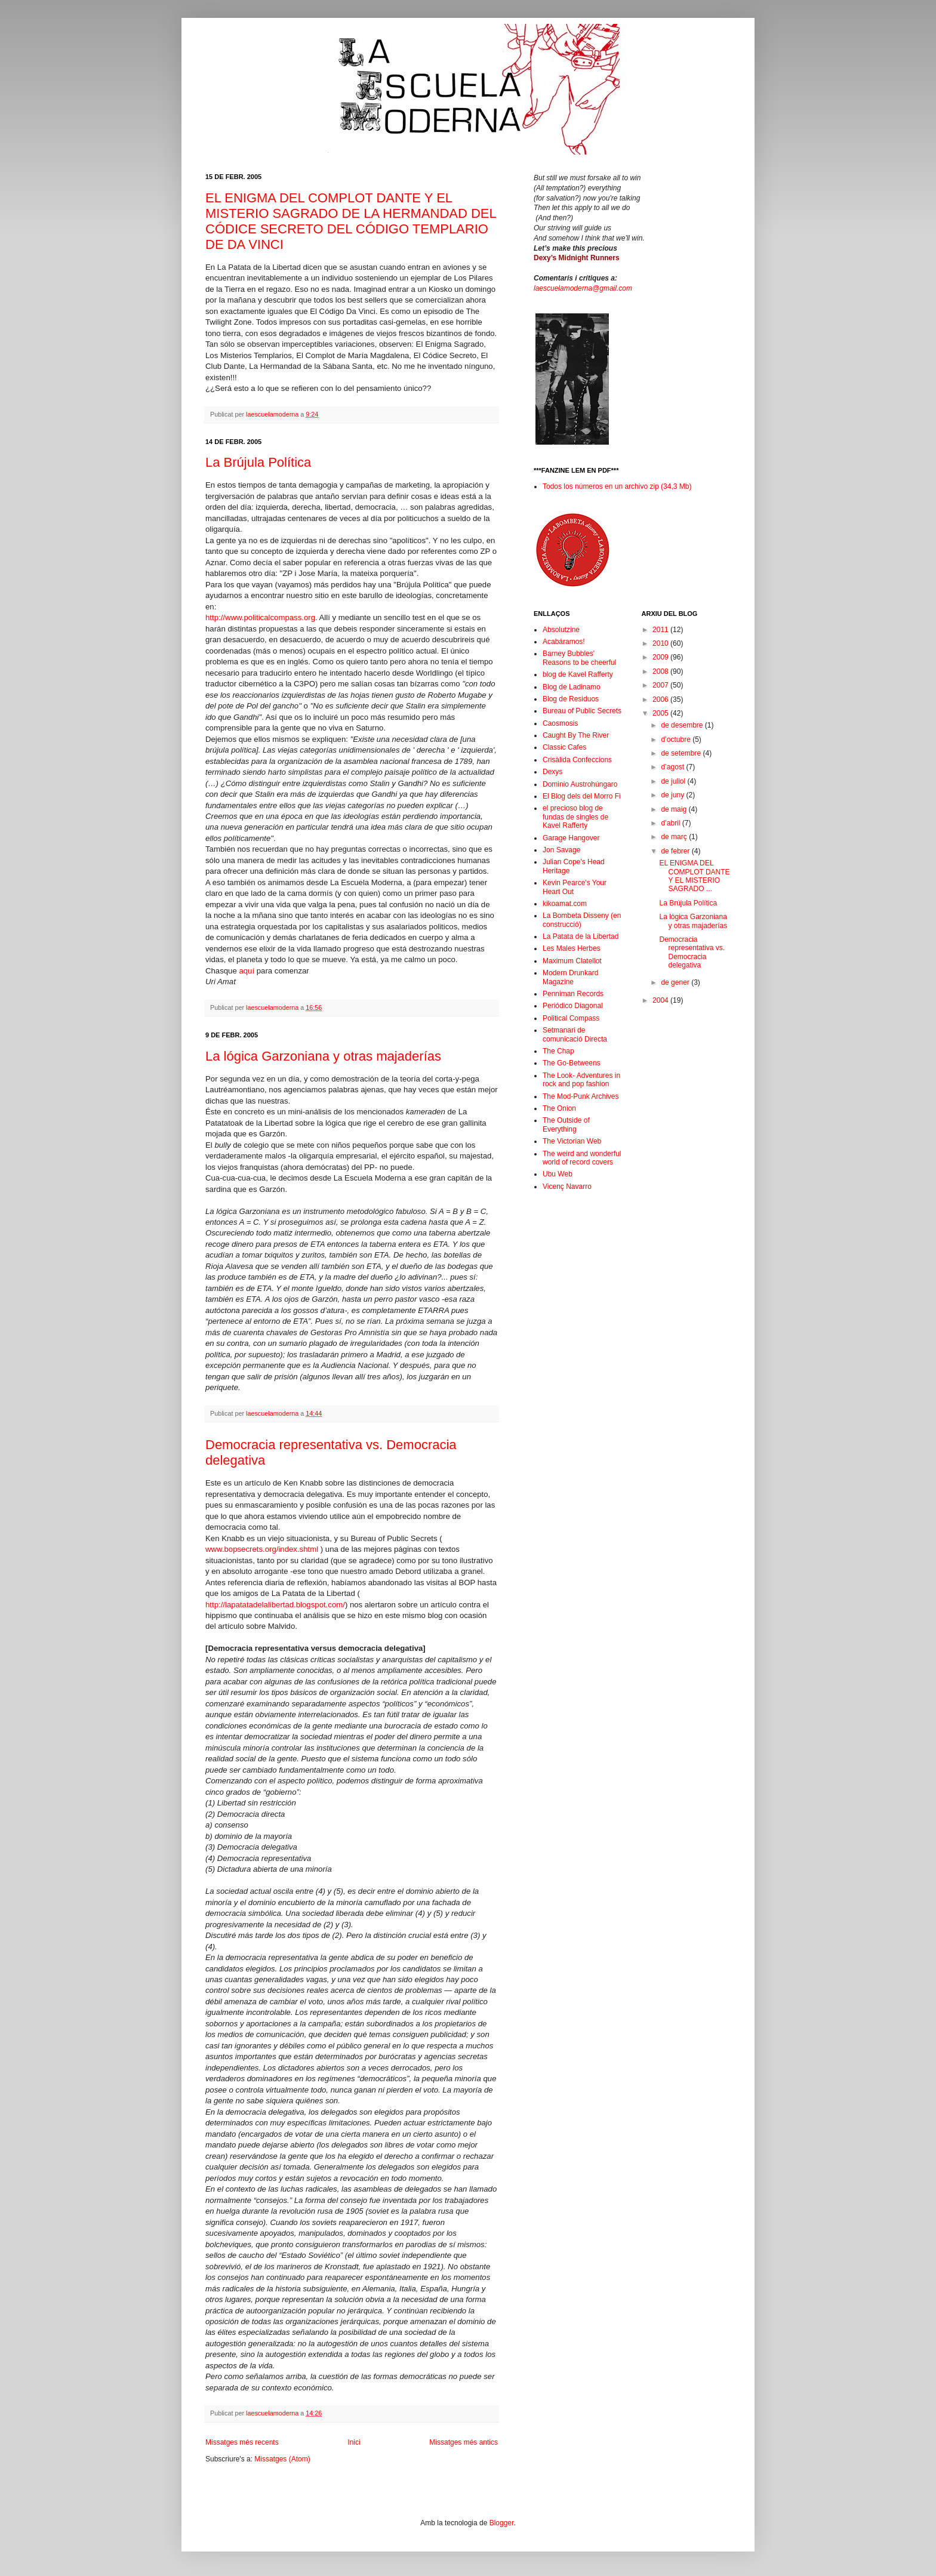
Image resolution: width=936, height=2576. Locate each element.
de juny (673, 795)
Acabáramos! (564, 641)
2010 (661, 643)
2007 (661, 685)
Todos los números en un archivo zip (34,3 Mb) (617, 486)
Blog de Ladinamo (572, 687)
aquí (246, 970)
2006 (661, 699)
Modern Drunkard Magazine (570, 977)
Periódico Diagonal (573, 1006)
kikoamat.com (565, 903)
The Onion (559, 1108)
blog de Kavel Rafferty (578, 674)
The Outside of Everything (566, 1124)
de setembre (682, 753)
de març (675, 837)
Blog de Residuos (571, 699)
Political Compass (571, 1018)
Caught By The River (576, 735)
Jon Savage (561, 850)
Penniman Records (573, 994)
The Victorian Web (572, 1141)
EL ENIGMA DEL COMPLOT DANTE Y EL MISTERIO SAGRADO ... (694, 876)
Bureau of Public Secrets (582, 711)
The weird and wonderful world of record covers (582, 1158)
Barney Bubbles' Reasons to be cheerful (579, 657)
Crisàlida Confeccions (577, 760)
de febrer (676, 851)
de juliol (674, 781)
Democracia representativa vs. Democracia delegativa (692, 952)
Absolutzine (561, 629)
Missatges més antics (463, 2442)
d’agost (673, 767)
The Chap (558, 1051)
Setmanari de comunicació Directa (575, 1034)
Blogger (501, 2523)
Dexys (552, 772)
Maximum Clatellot (572, 961)
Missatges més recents (242, 2442)
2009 (661, 657)
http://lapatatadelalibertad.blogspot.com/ (275, 1604)
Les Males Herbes (572, 948)
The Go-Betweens (572, 1063)
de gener (676, 982)
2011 (661, 629)
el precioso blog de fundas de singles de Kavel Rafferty (575, 817)
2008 (661, 671)
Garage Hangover (571, 838)
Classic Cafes (564, 747)
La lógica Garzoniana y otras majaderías (323, 1056)
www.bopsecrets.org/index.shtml (261, 1549)
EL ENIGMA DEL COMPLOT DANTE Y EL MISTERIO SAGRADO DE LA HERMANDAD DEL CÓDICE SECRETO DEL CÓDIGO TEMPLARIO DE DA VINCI (350, 221)
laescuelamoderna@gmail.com (583, 288)
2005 (661, 713)
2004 (661, 1000)
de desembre (682, 725)
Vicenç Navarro (567, 1186)
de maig (674, 809)
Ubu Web (557, 1174)
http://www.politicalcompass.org (260, 617)
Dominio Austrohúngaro (580, 784)
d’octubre (676, 739)
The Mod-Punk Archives (580, 1096)
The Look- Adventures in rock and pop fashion (581, 1079)
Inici (353, 2442)
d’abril (671, 823)
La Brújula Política (258, 462)
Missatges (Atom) (282, 2459)
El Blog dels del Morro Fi (582, 796)
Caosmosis (560, 723)
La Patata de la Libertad (580, 936)
